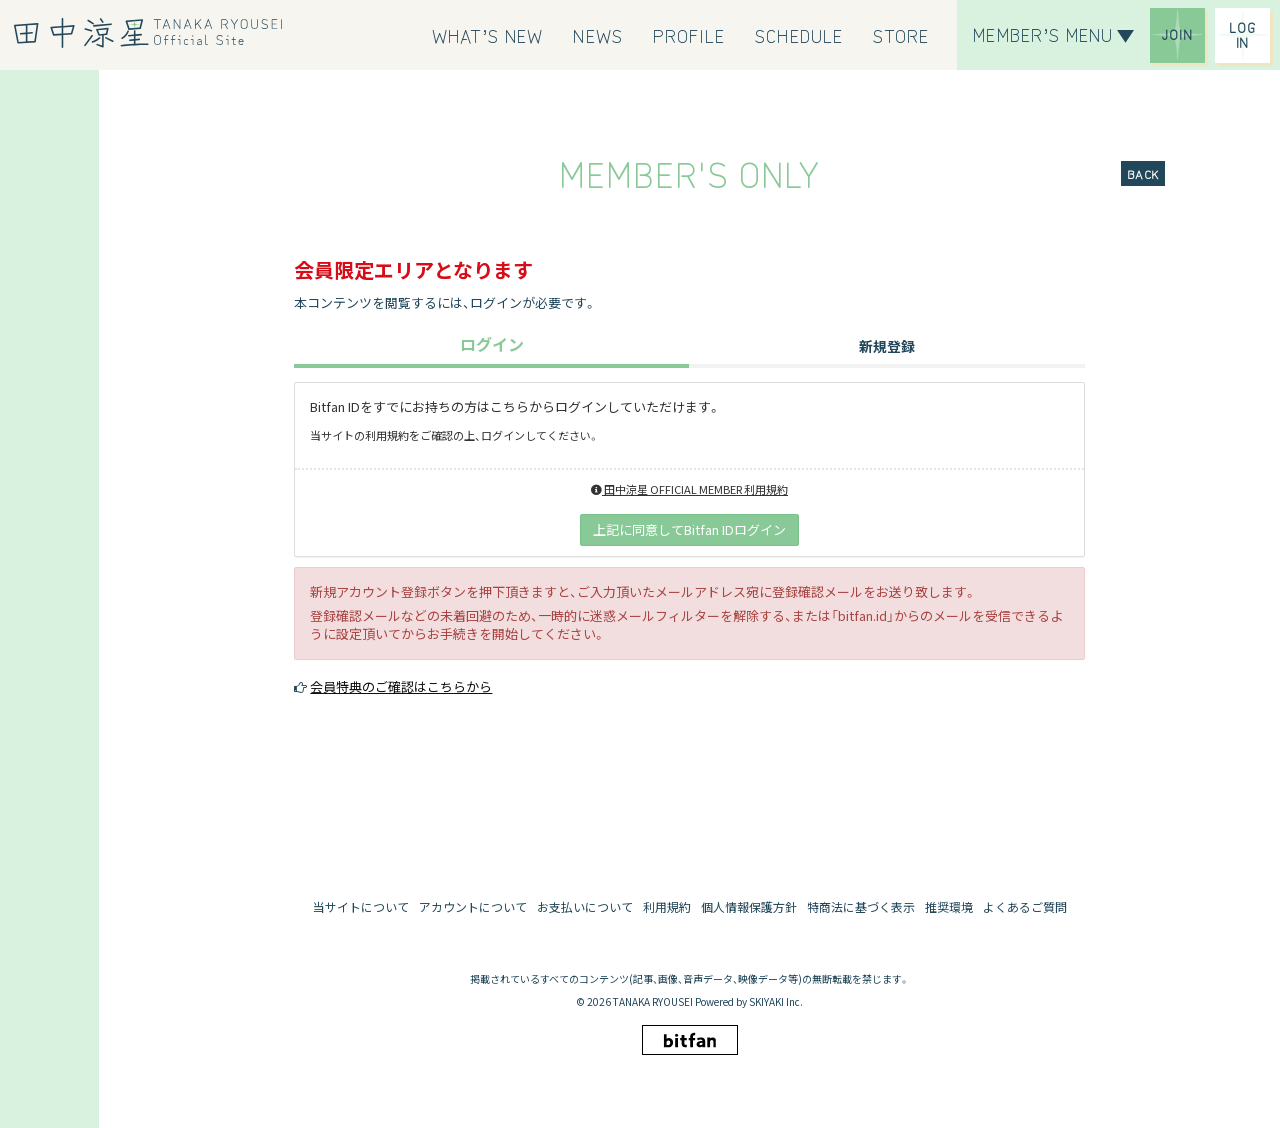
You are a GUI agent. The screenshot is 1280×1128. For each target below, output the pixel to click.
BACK (1143, 173)
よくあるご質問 (1025, 906)
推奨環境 (949, 906)
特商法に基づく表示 (861, 906)
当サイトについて (361, 906)
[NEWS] (597, 35)
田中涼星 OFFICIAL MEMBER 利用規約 (689, 489)
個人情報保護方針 (749, 906)
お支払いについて (585, 906)
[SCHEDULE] (799, 35)
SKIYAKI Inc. (776, 1001)
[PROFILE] (689, 35)
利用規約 (667, 906)
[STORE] (901, 35)
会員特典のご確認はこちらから (401, 686)
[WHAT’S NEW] (488, 35)
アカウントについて (473, 906)
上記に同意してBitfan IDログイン (689, 529)
